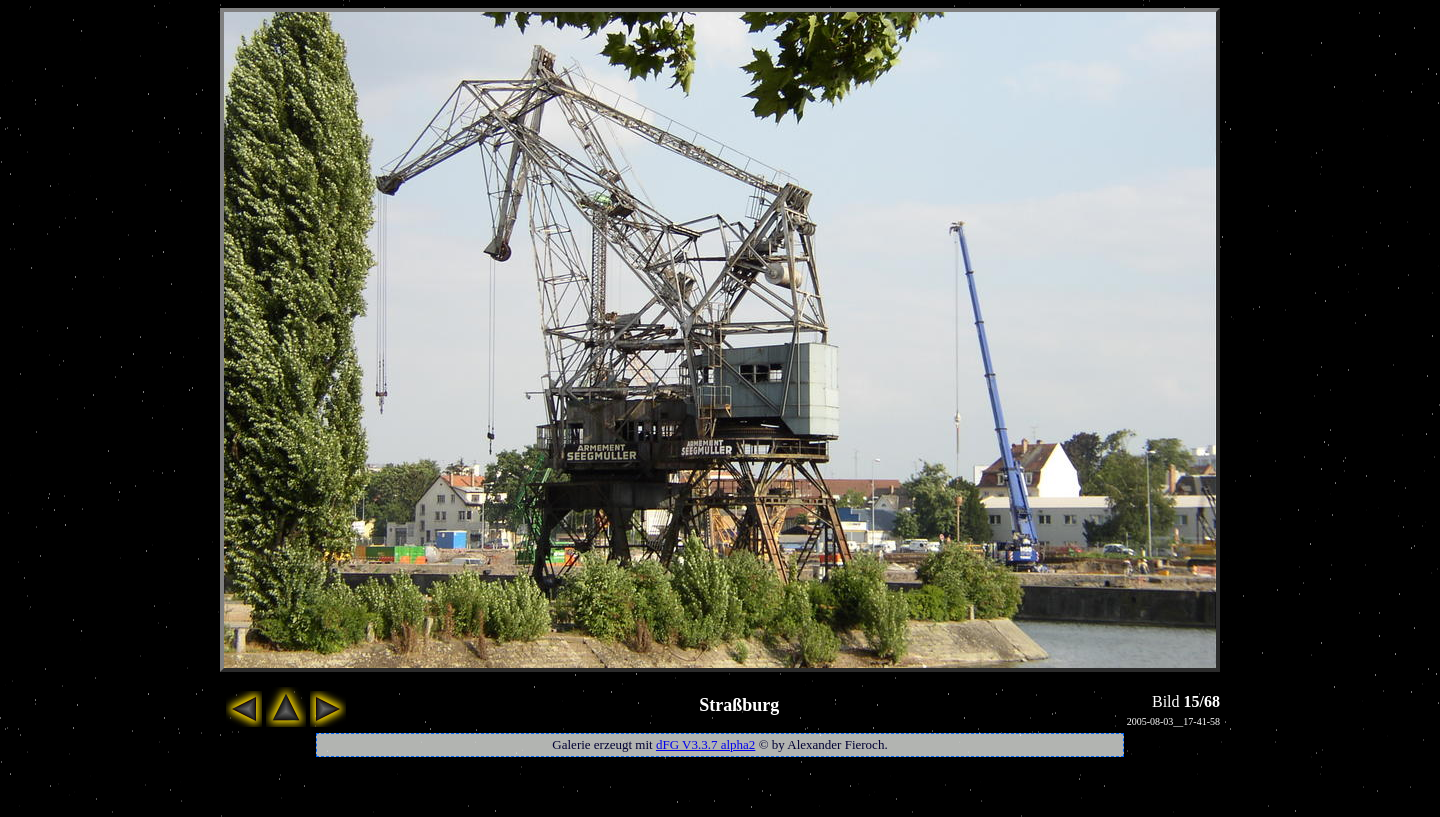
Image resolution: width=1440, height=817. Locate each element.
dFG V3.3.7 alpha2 (705, 744)
